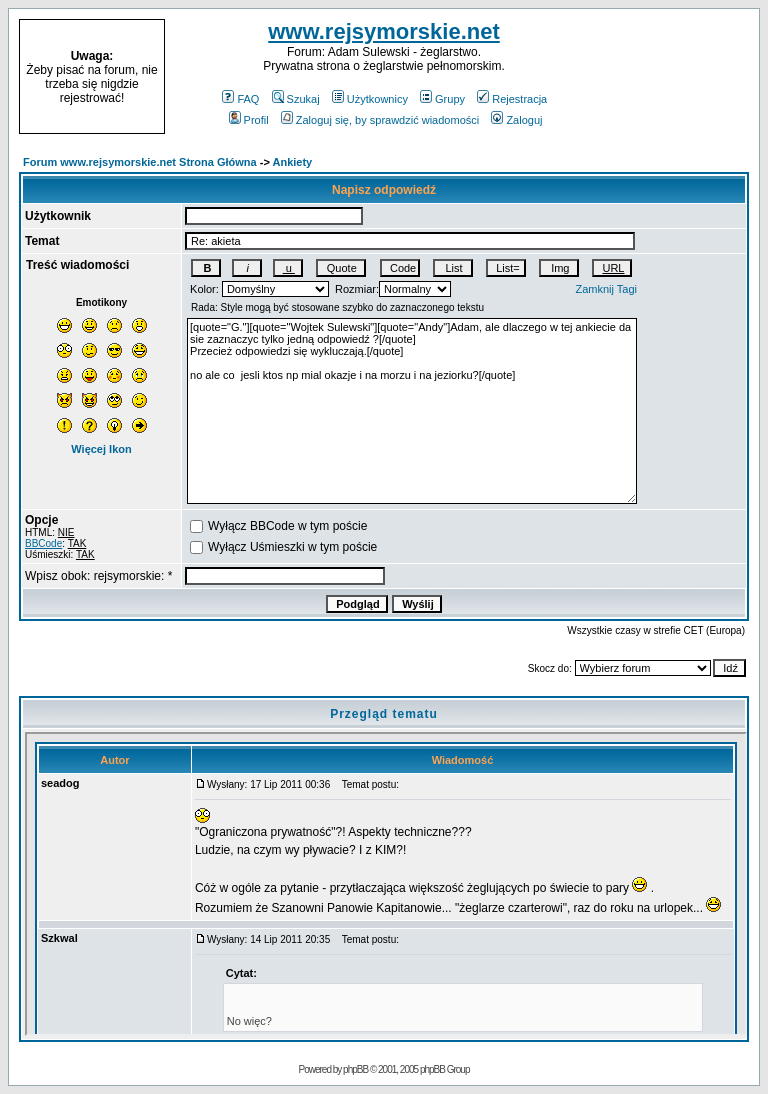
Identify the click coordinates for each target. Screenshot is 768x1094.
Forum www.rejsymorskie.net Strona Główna (140, 162)
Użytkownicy (370, 99)
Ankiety (293, 162)
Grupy (442, 99)
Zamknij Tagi (607, 289)
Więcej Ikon (101, 449)
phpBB (355, 1069)
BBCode (43, 543)
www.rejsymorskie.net (384, 31)
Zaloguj (516, 120)
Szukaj (296, 99)
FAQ (240, 99)
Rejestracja (512, 99)
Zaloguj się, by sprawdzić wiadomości (380, 120)
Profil (249, 120)
